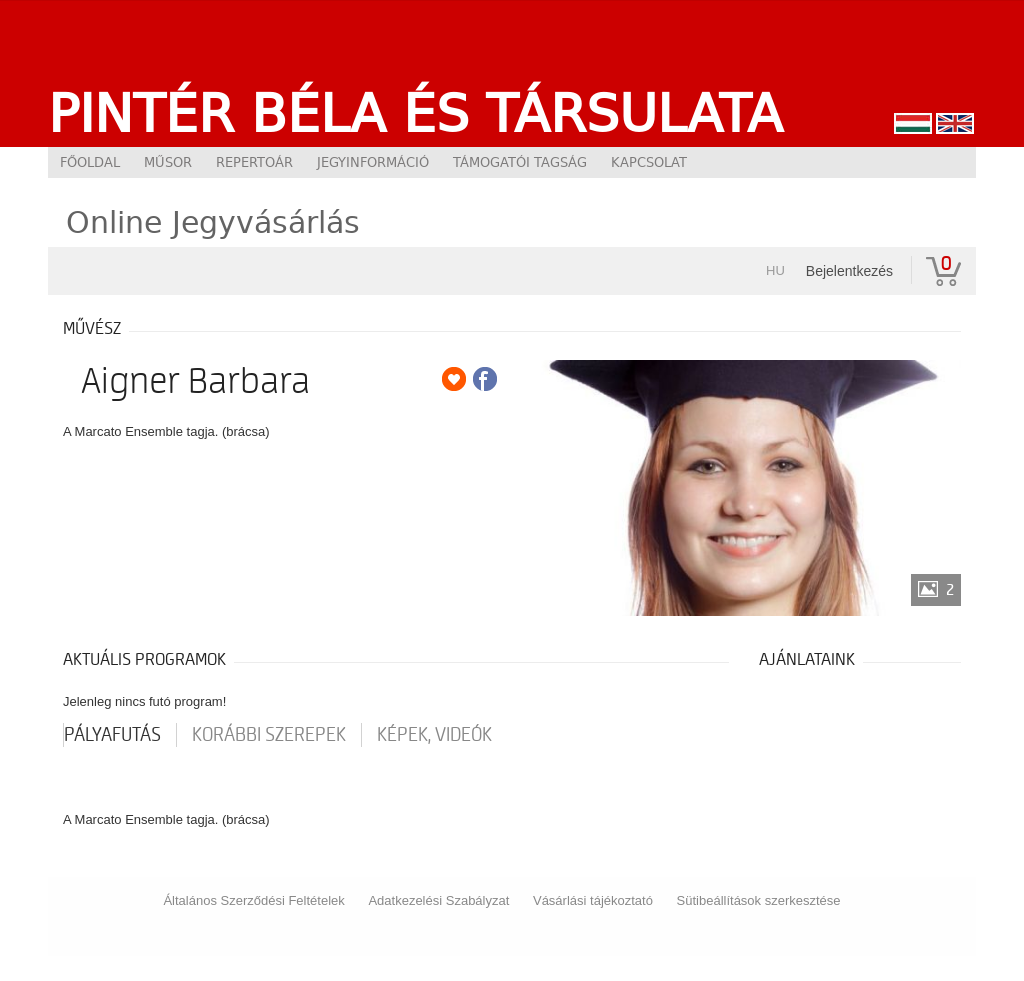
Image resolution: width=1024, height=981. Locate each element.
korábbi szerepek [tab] (269, 735)
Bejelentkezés (849, 271)
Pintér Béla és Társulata (415, 113)
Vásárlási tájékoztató (593, 900)
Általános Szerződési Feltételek (253, 900)
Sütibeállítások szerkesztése (759, 900)
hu (775, 270)
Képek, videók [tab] (434, 735)
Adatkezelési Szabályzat (438, 900)
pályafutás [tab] (112, 735)
